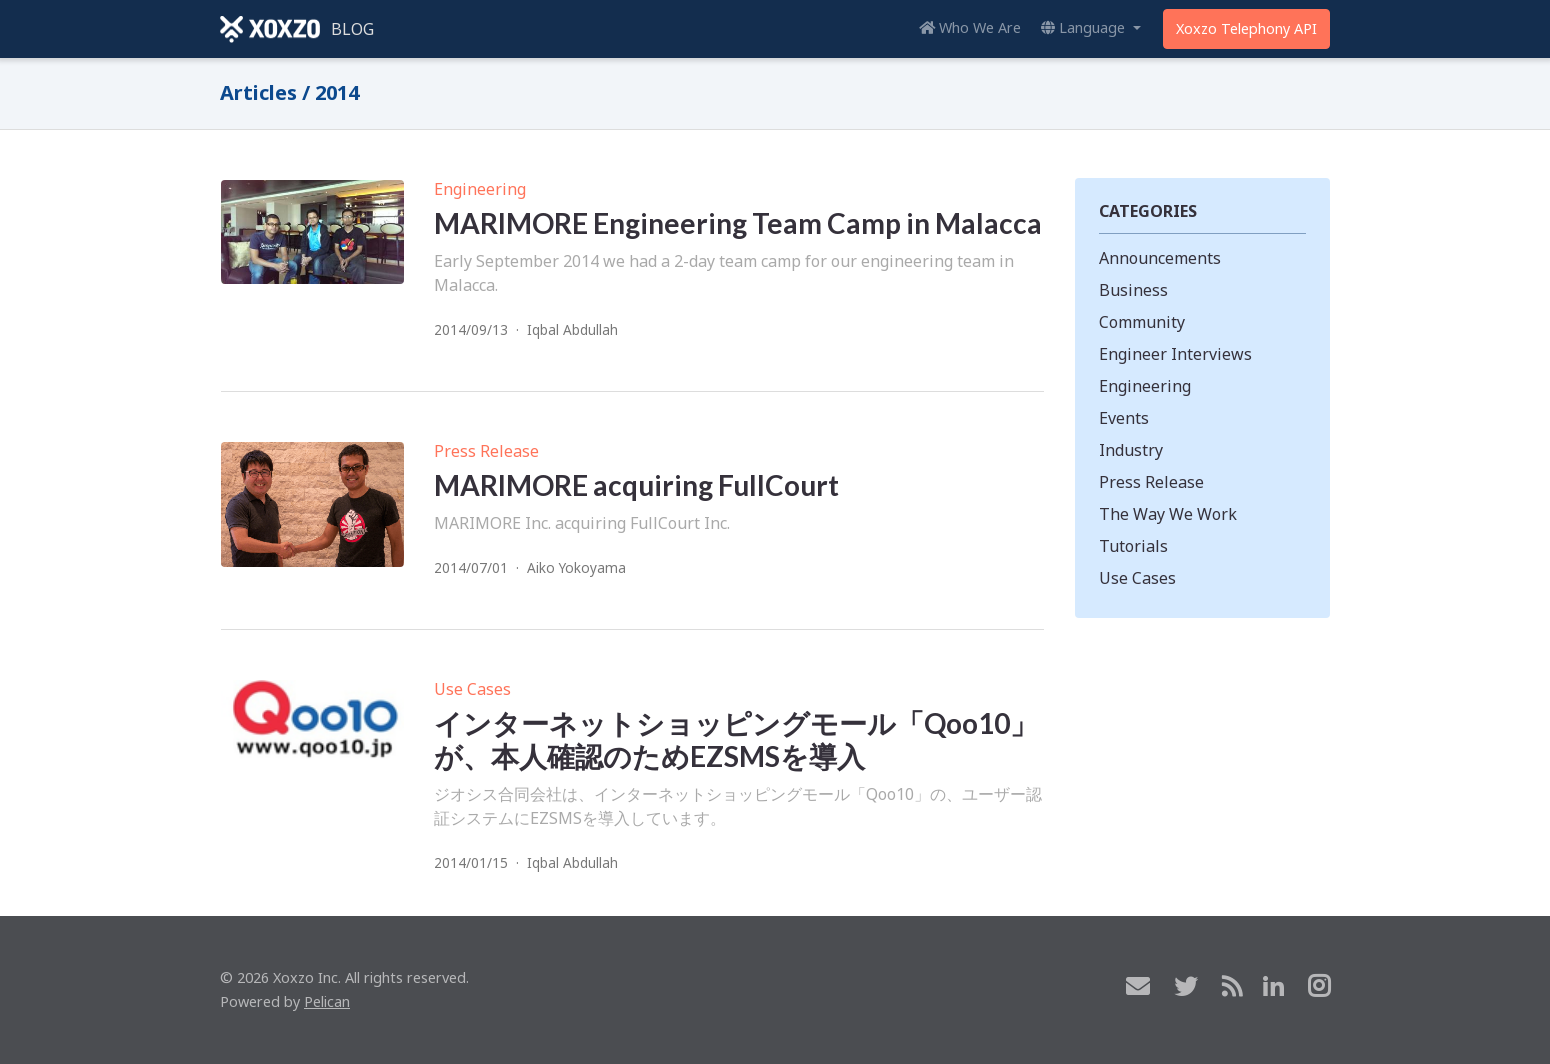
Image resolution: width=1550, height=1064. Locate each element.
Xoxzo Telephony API (1246, 28)
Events (1124, 418)
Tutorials (1133, 546)
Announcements (1160, 258)
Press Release (486, 451)
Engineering (480, 189)
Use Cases (472, 689)
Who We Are (970, 27)
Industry (1131, 450)
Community (1142, 322)
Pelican (327, 1001)
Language (1085, 27)
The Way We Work (1168, 514)
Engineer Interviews (1175, 354)
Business (1133, 290)
